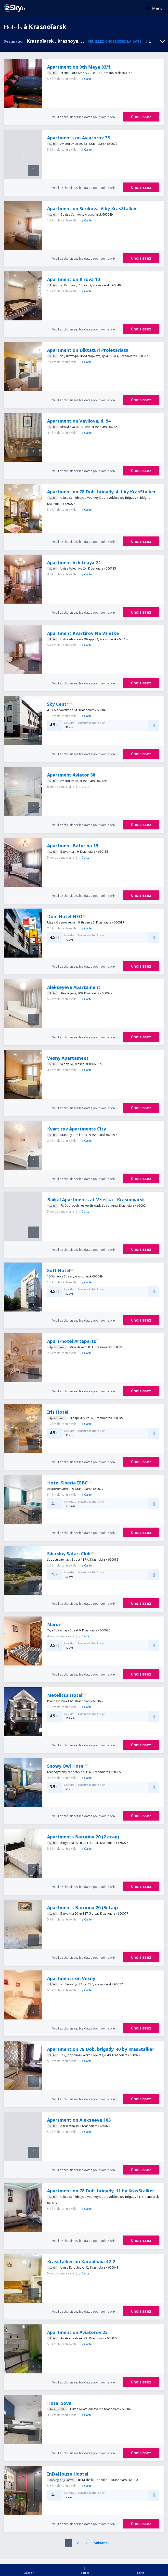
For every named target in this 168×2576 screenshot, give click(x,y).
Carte (86, 79)
